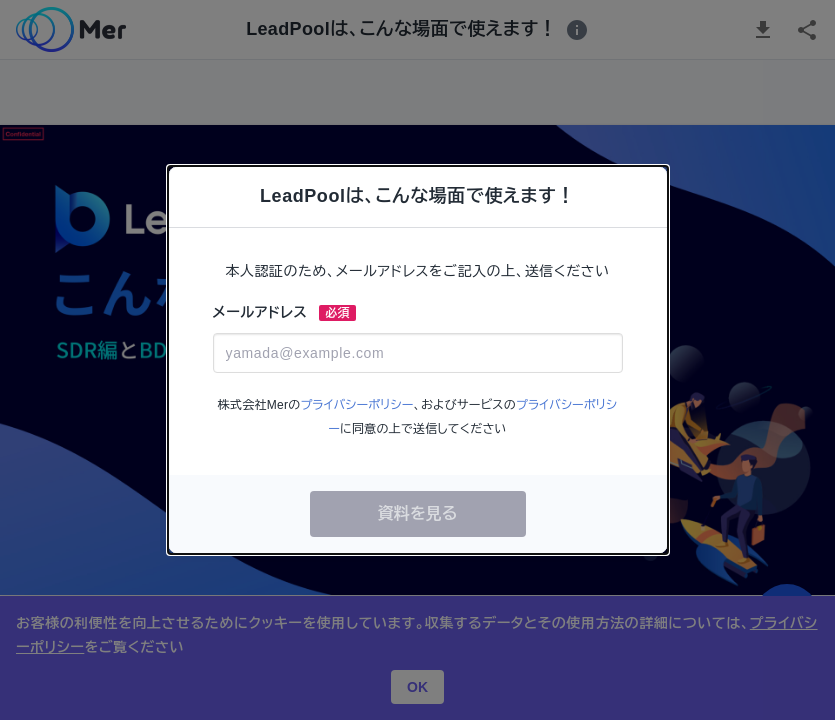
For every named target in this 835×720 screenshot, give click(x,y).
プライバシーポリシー (356, 405)
